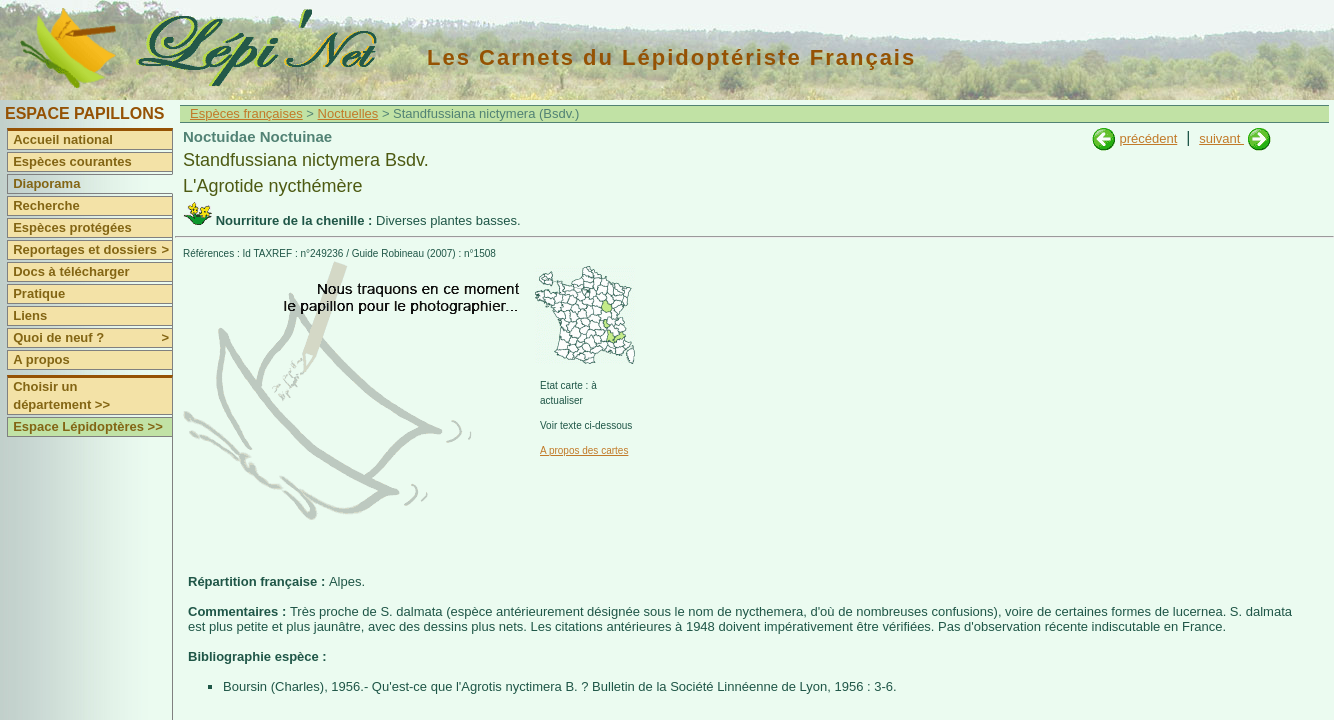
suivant (1221, 138)
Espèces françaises (246, 113)
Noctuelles (348, 113)
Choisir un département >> (61, 395)
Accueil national (63, 139)
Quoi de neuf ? (92, 338)
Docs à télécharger (71, 271)
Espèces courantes (72, 161)
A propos (41, 359)
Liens (30, 315)
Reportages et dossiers (92, 250)
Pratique (39, 293)
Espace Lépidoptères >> (88, 426)
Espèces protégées (72, 227)
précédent (1148, 138)
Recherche (46, 205)
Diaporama (46, 183)
